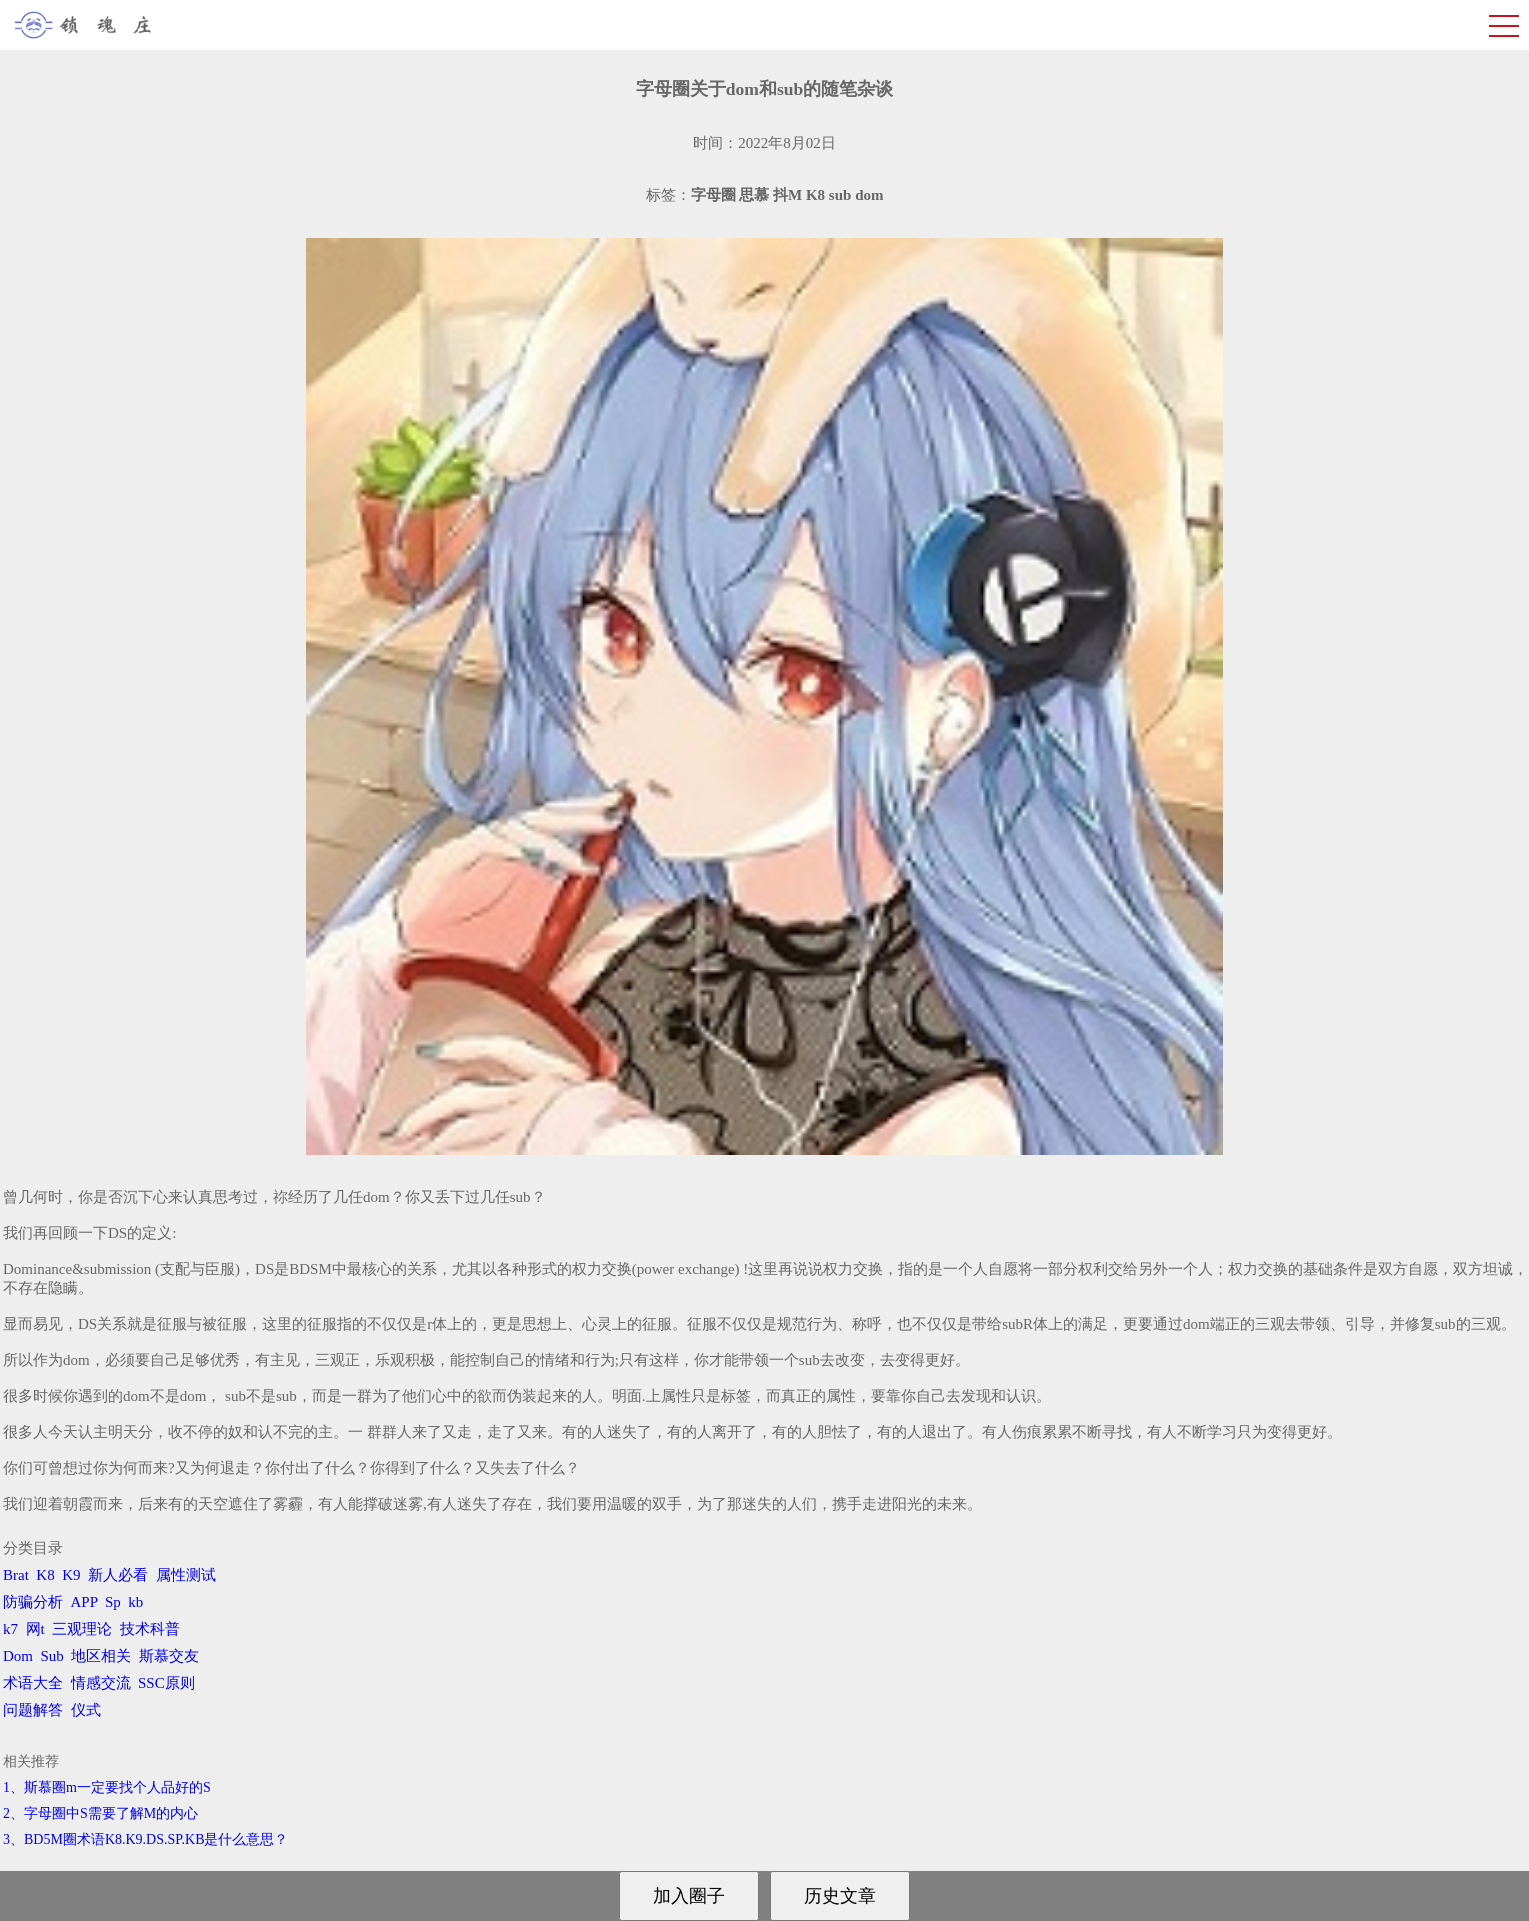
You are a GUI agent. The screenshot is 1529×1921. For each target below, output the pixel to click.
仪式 (86, 1710)
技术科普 (150, 1629)
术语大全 (33, 1683)
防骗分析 (33, 1602)
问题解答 (33, 1710)
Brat (16, 1575)
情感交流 (101, 1683)
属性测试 (186, 1575)
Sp (113, 1602)
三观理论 (82, 1629)
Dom (18, 1656)
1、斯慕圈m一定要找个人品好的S (107, 1787)
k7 (10, 1629)
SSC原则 (166, 1683)
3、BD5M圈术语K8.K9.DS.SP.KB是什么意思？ (145, 1839)
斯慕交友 (169, 1656)
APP (84, 1602)
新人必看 (118, 1575)
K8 (45, 1575)
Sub (52, 1656)
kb (135, 1602)
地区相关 (101, 1656)
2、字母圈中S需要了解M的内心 (100, 1813)
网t (35, 1629)
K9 (71, 1575)
